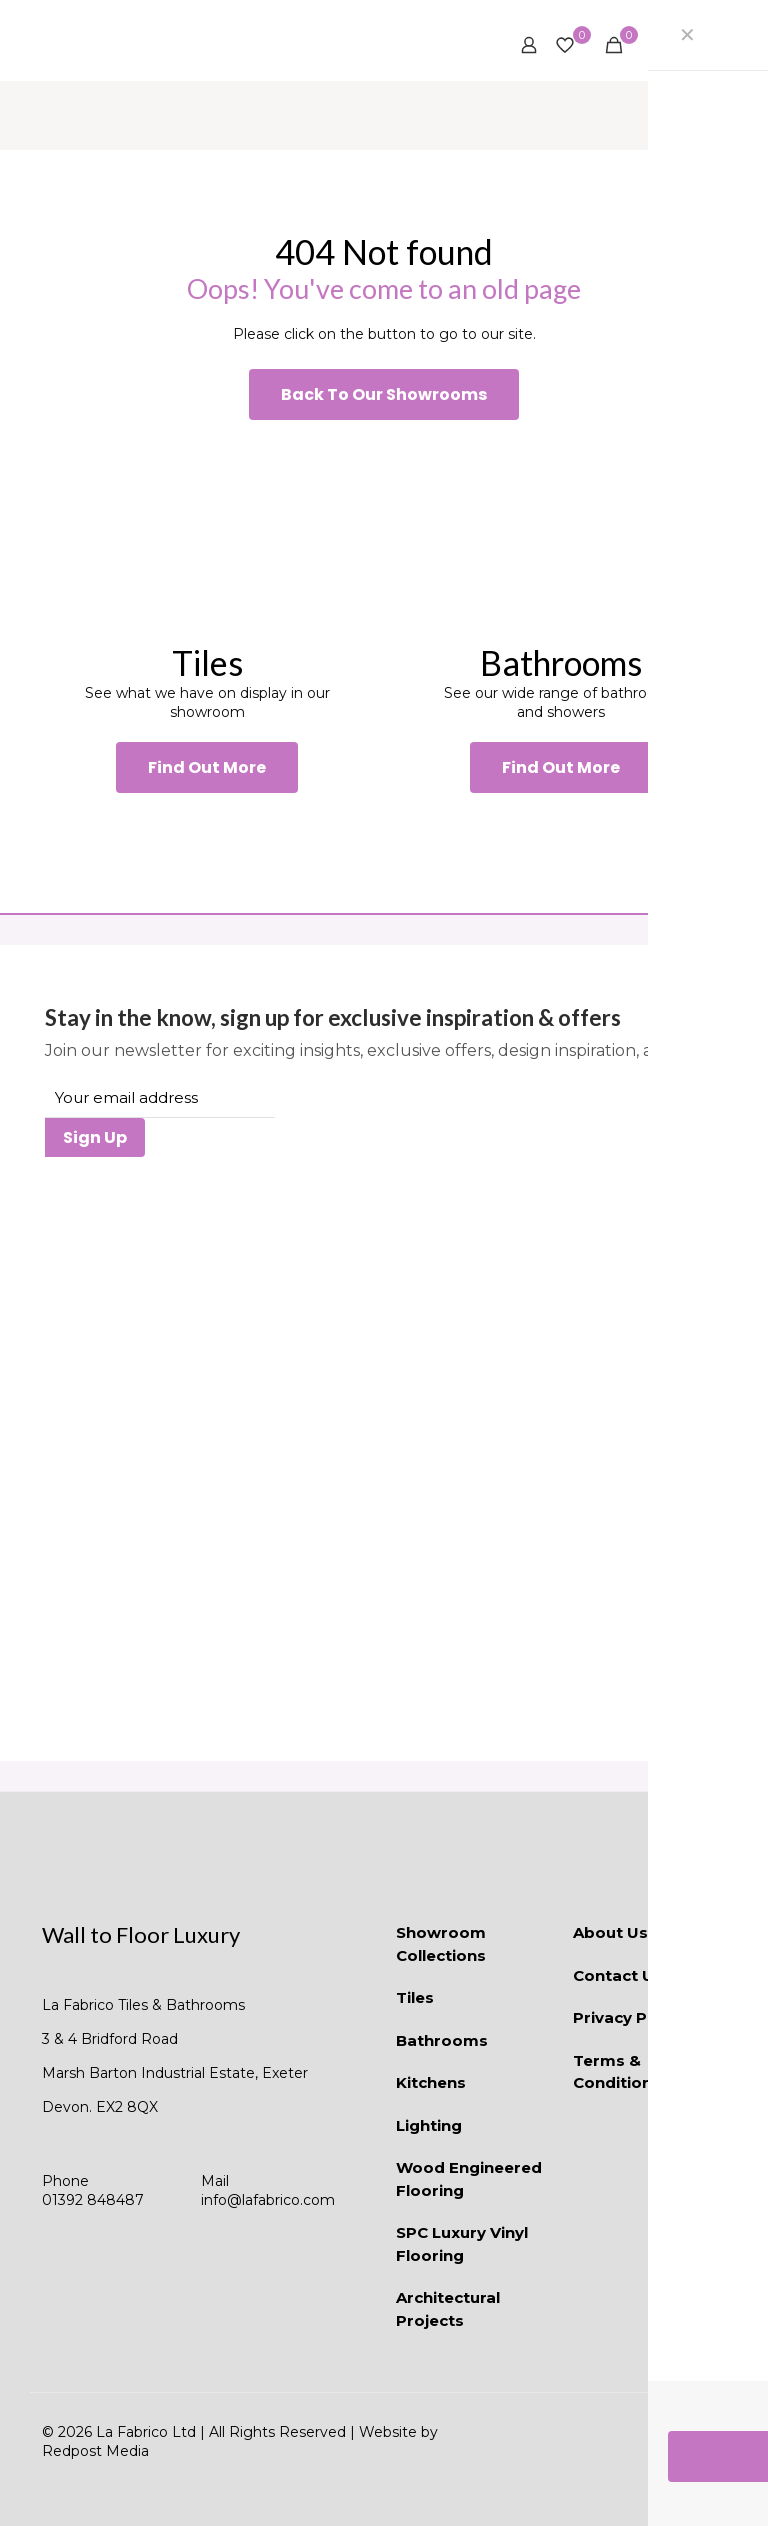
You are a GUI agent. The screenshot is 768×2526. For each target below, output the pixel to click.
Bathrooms (442, 2040)
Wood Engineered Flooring (469, 2179)
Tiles (415, 1997)
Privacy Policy (628, 2017)
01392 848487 (93, 2200)
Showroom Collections (441, 1944)
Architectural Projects (448, 2309)
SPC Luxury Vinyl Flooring (462, 2244)
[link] (207, 530)
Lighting (429, 2125)
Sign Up (95, 1137)
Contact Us (618, 1975)
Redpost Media (95, 2451)
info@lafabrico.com (268, 2200)
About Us (610, 1932)
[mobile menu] (699, 45)
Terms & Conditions (617, 2072)
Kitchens (431, 2082)
